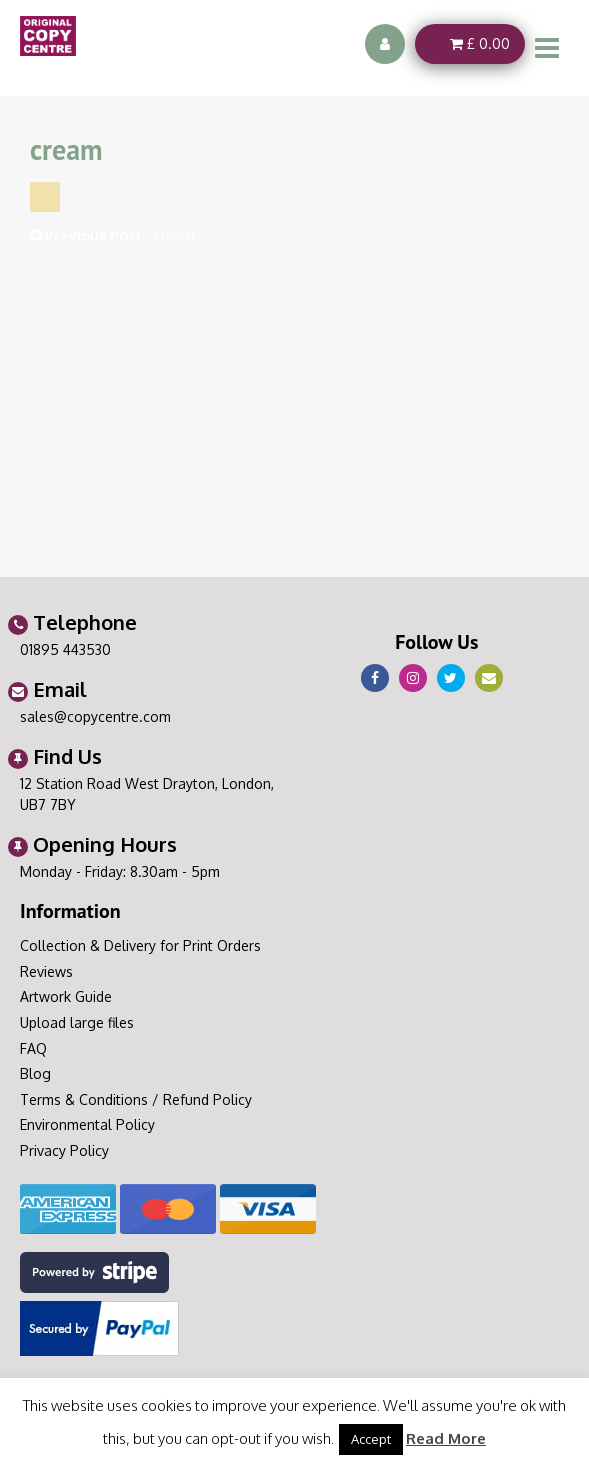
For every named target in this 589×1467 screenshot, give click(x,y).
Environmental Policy (87, 1124)
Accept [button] (371, 1439)
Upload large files (77, 1022)
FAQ (33, 1048)
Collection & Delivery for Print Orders (140, 945)
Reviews (46, 971)
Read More (446, 1438)
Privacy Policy (64, 1150)
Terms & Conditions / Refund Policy (136, 1099)
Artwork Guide (66, 996)
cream (174, 235)
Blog (35, 1073)
